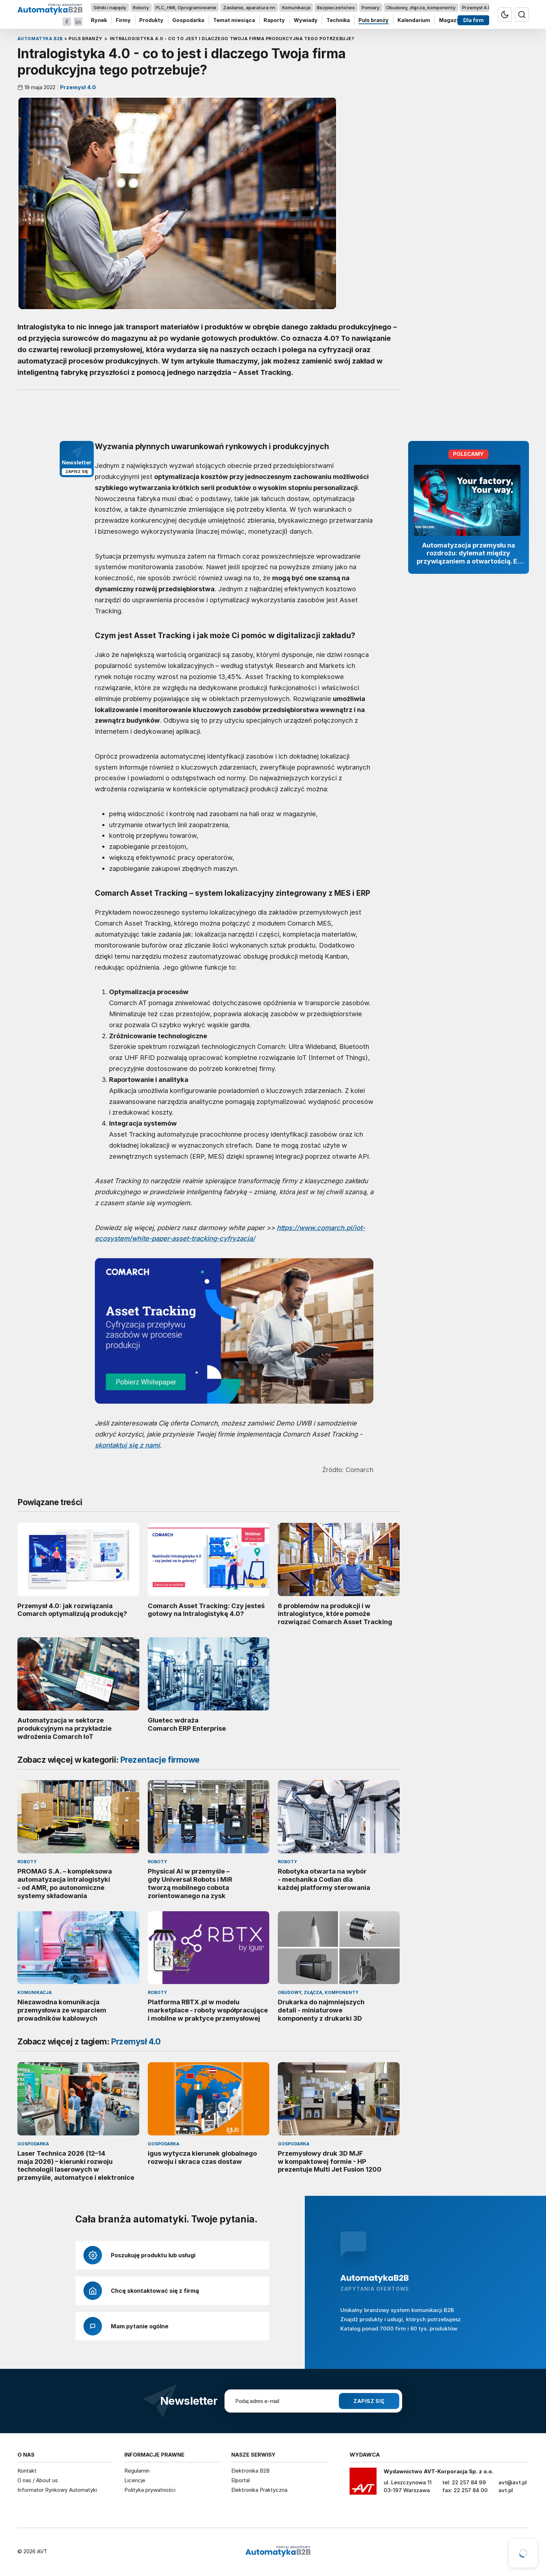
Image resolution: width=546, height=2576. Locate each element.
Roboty (141, 7)
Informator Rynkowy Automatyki (57, 2489)
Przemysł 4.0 (476, 7)
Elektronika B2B (250, 2470)
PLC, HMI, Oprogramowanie (186, 7)
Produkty (151, 20)
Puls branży (373, 20)
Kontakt (27, 2470)
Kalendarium (414, 20)
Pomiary (370, 7)
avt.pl (505, 2490)
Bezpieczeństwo (336, 7)
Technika (338, 20)
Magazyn (451, 20)
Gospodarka (188, 20)
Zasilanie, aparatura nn (249, 7)
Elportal (240, 2480)
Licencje (134, 2480)
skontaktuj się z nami (127, 1445)
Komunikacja (296, 7)
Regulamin (137, 2470)
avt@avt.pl (512, 2482)
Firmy (122, 20)
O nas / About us (37, 2480)
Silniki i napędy (109, 7)
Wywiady (306, 20)
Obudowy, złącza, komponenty (420, 7)
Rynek (99, 20)
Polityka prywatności (149, 2489)
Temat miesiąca (234, 20)
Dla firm (473, 20)
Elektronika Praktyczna (259, 2489)
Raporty (274, 20)
